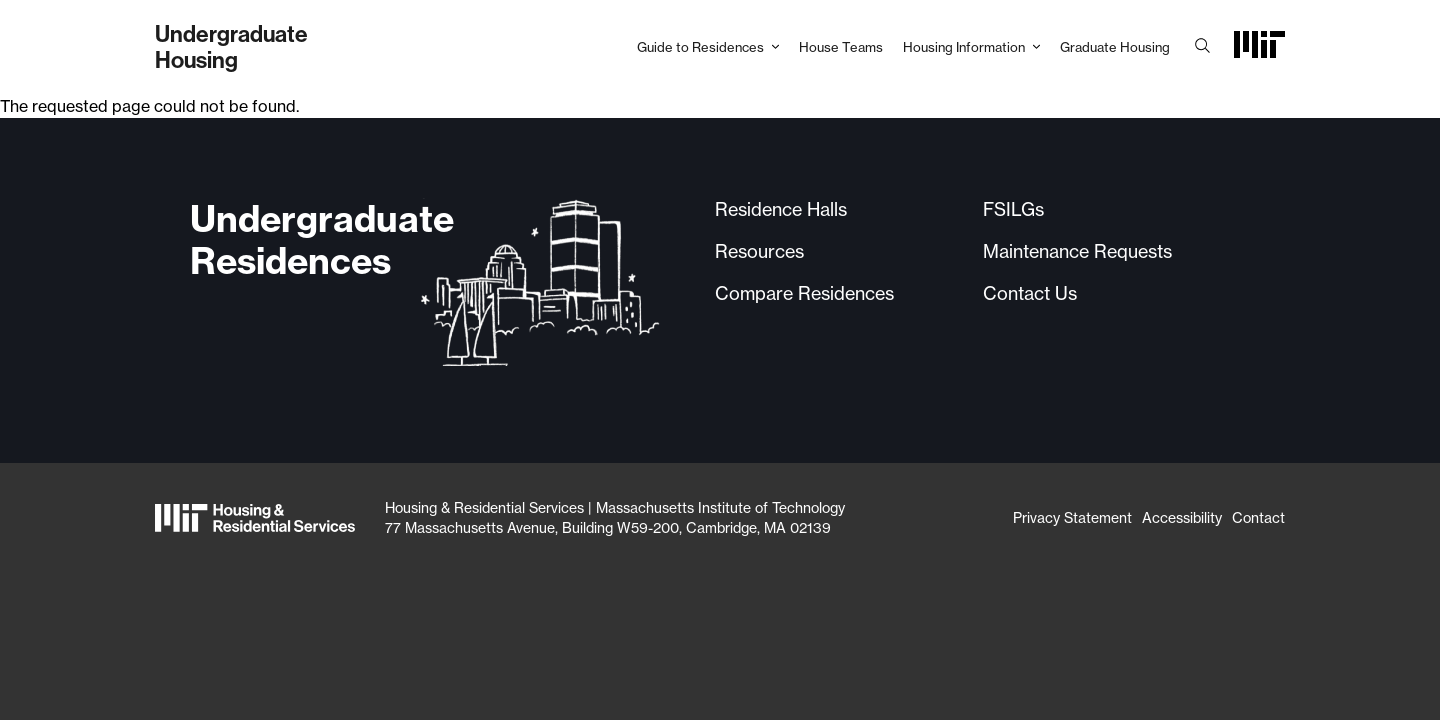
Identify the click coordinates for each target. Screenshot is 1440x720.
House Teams (841, 47)
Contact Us (1030, 293)
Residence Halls (781, 209)
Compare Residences (804, 293)
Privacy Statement (1072, 517)
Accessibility (1182, 517)
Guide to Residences (700, 47)
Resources (759, 251)
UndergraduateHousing (231, 46)
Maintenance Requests (1077, 251)
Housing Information (964, 47)
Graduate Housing (1115, 47)
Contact (1258, 517)
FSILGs (1013, 209)
